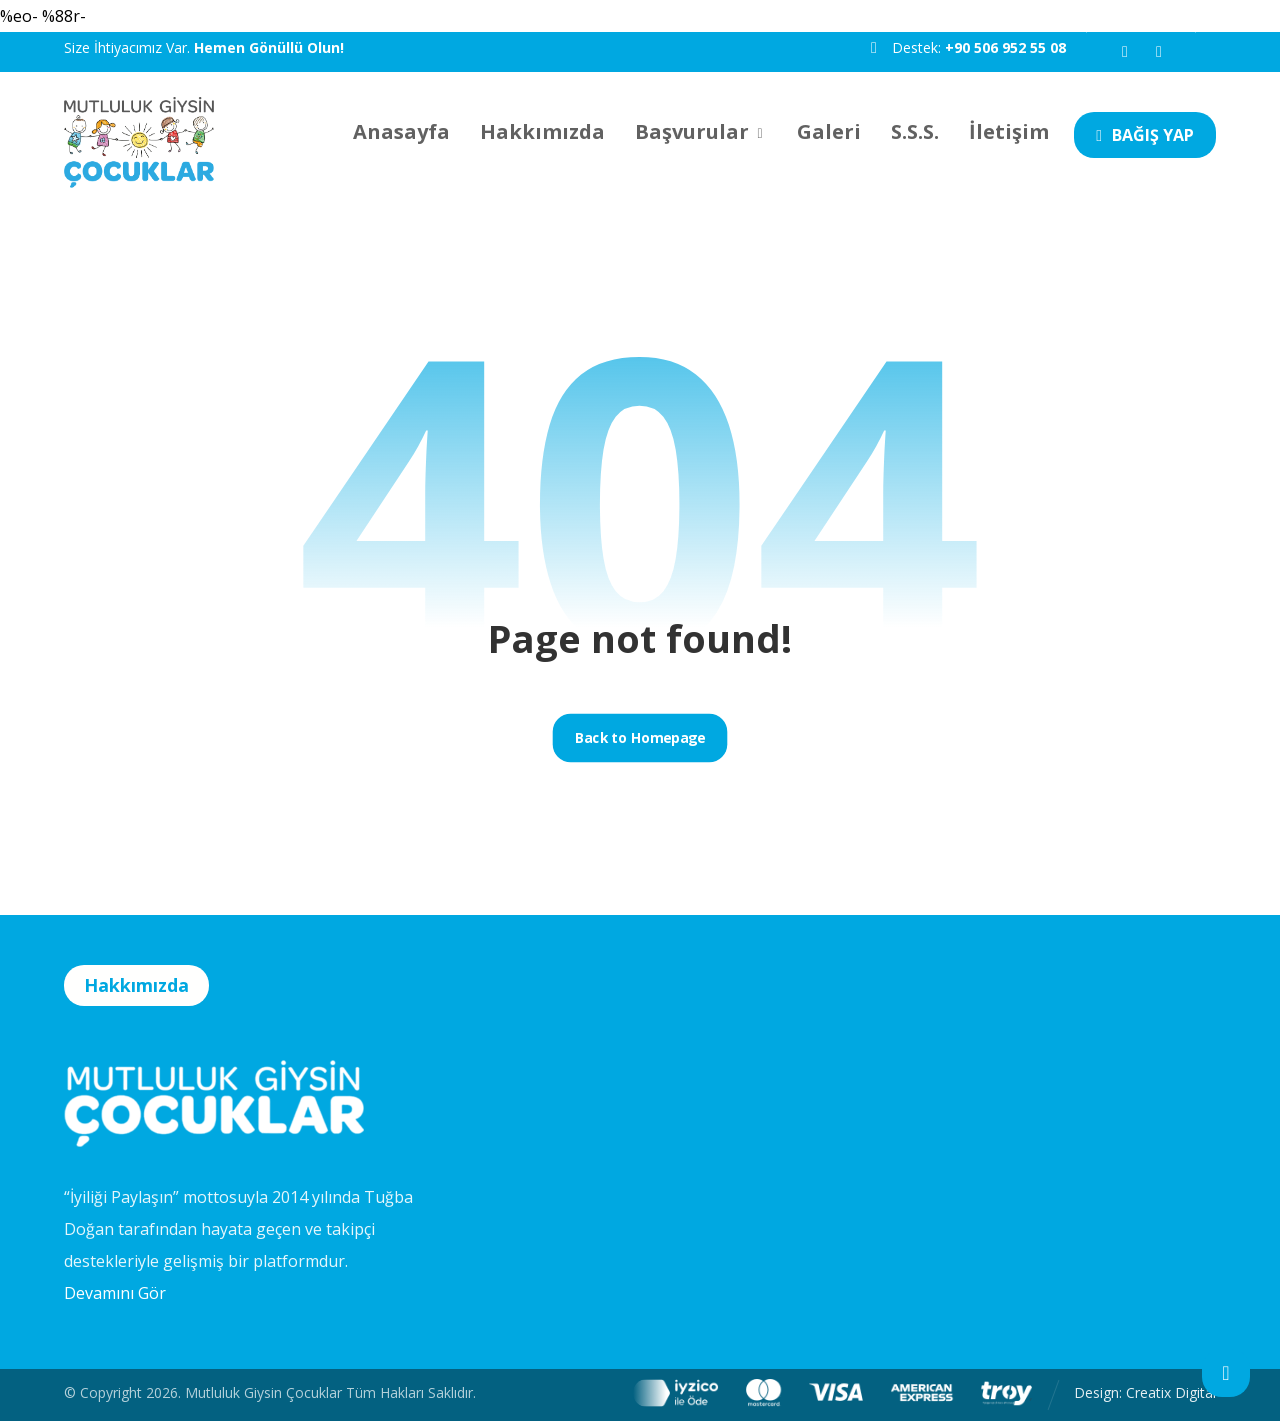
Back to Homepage (640, 743)
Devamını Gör (115, 1299)
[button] (1125, 52)
